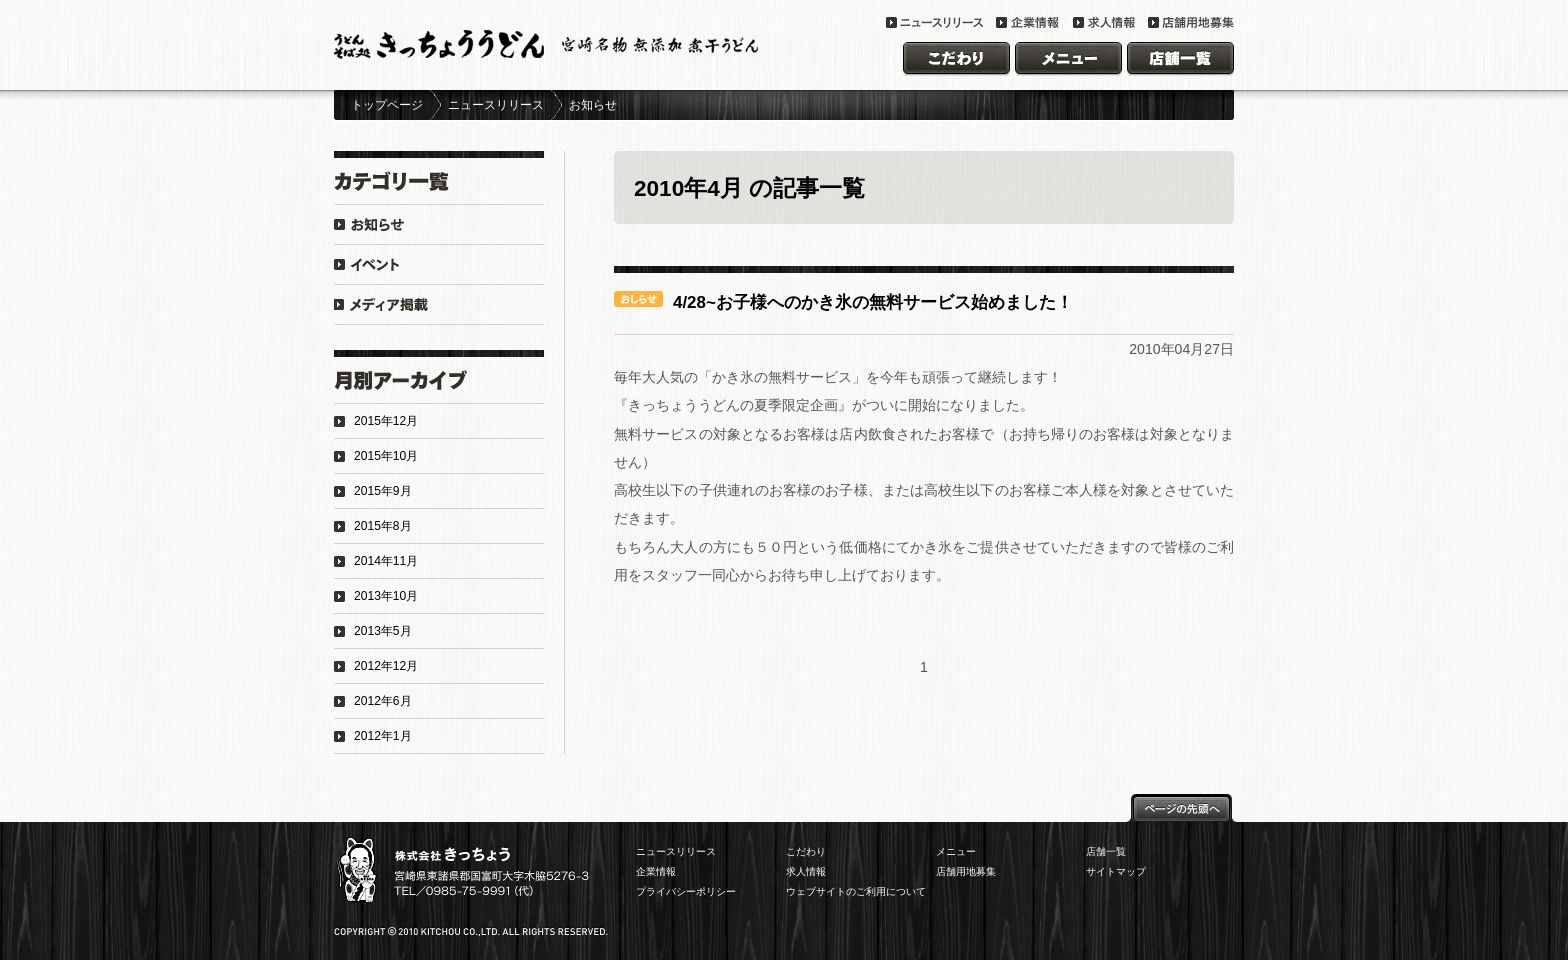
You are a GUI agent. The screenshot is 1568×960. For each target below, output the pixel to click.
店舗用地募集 (966, 871)
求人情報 (806, 871)
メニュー (956, 851)
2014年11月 (386, 561)
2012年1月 (383, 736)
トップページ (387, 105)
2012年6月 (383, 701)
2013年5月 (383, 631)
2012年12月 (386, 666)
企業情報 (656, 871)
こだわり (806, 851)
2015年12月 (386, 421)
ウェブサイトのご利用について (856, 891)
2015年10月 (386, 456)
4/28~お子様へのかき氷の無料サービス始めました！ (873, 302)
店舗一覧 (1106, 851)
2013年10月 (386, 596)
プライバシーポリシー (686, 891)
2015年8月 (383, 526)
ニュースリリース (496, 105)
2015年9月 (383, 491)
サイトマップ (1116, 871)
